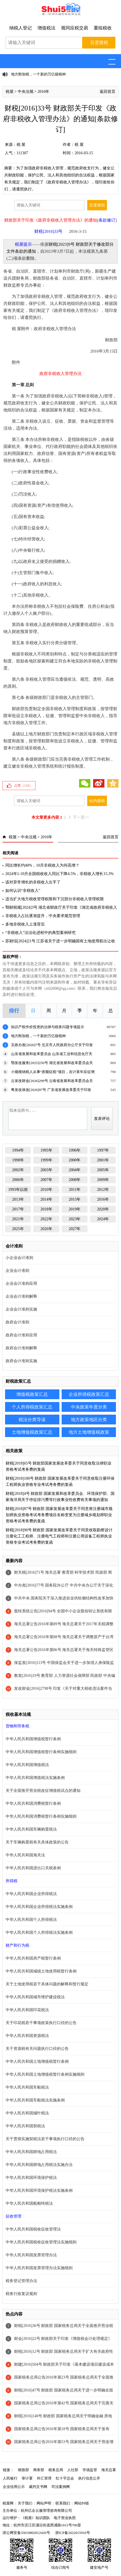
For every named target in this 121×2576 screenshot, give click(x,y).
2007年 (46, 1180)
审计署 (27, 2478)
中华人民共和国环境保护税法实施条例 (39, 2190)
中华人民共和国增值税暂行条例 (33, 1739)
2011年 (74, 1189)
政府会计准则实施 (21, 1361)
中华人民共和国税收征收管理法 (33, 2229)
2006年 (18, 1180)
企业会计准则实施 (21, 1309)
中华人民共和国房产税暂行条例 (33, 1958)
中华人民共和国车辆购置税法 (31, 1829)
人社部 (72, 2470)
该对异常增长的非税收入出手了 (32, 882)
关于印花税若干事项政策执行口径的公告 (41, 2023)
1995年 (46, 1150)
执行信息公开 (89, 2478)
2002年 (18, 1170)
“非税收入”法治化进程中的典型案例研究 (40, 933)
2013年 (18, 1199)
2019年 (74, 1209)
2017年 (18, 1209)
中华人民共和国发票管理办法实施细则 (39, 2268)
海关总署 (108, 2470)
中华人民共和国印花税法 (27, 2010)
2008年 (74, 1180)
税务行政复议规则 (21, 2294)
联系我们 (62, 2503)
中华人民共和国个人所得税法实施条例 (39, 1932)
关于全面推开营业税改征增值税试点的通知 (43, 1790)
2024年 (103, 1219)
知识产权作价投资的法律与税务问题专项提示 (47, 1027)
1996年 (74, 1150)
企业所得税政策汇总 (89, 1394)
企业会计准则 (17, 1271)
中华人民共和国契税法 (25, 2126)
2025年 (18, 1229)
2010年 (46, 1189)
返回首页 (107, 91)
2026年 (46, 1229)
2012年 (103, 1189)
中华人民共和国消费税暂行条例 (33, 1803)
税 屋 (21, 144)
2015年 (74, 1199)
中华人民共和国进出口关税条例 (33, 1868)
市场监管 (89, 2470)
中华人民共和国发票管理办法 (31, 2255)
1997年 (103, 1150)
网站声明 (44, 2503)
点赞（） (23, 786)
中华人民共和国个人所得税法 (31, 1919)
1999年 (46, 1160)
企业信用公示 (14, 2487)
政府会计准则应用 (21, 1335)
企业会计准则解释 (21, 1296)
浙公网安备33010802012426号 (26, 2533)
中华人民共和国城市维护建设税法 (35, 1997)
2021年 (18, 1219)
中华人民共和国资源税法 (27, 2036)
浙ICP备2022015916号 (72, 2533)
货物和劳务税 (17, 1726)
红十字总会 (65, 2478)
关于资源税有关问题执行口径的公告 (37, 2048)
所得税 (11, 1881)
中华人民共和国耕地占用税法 (31, 2152)
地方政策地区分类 (89, 1419)
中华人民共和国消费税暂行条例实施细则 (41, 1816)
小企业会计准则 (19, 1258)
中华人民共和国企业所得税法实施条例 (39, 1907)
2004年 (74, 1170)
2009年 (103, 1180)
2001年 (103, 1160)
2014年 (46, 1199)
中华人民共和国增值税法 (27, 1765)
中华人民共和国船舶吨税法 (29, 2203)
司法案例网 (60, 2487)
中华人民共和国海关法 (25, 1855)
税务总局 (55, 2470)
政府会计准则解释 (21, 1348)
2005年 (103, 1170)
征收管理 (13, 2216)
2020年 (103, 1209)
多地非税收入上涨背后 (25, 924)
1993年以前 (18, 1189)
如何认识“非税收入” (22, 890)
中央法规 (25, 91)
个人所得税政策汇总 (32, 1407)
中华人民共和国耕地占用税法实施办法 (39, 2165)
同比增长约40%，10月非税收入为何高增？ (42, 865)
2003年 (46, 1170)
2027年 (74, 1229)
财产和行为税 (17, 1945)
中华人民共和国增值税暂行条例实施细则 (41, 1752)
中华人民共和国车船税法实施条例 (35, 2100)
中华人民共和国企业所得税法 (31, 1894)
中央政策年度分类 (89, 1407)
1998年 (18, 1160)
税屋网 (8, 2503)
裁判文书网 (38, 2487)
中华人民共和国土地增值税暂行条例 (37, 2061)
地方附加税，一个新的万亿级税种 (38, 74)
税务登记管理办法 (21, 2281)
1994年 (18, 1150)
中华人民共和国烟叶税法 (27, 2113)
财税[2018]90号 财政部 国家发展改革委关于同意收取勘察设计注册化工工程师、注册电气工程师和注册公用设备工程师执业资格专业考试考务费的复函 (59, 1536)
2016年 (43, 91)
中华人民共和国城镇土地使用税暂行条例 (41, 1971)
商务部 (38, 2470)
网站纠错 (81, 2503)
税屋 (10, 91)
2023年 (74, 1219)
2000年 (74, 1160)
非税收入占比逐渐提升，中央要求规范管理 (42, 916)
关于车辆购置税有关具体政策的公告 (37, 1842)
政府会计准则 (17, 1322)
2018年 (46, 1209)
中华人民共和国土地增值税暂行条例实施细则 (45, 2074)
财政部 (23, 2470)
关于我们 (25, 2503)
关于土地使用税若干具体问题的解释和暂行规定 (47, 1984)
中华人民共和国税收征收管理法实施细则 (41, 2242)
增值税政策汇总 (32, 1394)
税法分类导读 (32, 1419)
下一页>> (81, 817)
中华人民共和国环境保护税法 (31, 2178)
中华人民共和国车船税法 (27, 2087)
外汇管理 (44, 2478)
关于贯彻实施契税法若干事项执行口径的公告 (45, 2139)
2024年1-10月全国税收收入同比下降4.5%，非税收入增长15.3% (59, 874)
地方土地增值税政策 (89, 1432)
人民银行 (10, 2478)
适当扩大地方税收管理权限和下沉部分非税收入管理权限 (54, 899)
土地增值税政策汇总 (32, 1432)
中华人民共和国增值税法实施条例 (35, 1778)
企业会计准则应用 (21, 1283)
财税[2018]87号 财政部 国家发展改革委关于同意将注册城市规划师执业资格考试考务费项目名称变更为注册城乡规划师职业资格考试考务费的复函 (59, 1515)
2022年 (46, 1219)
